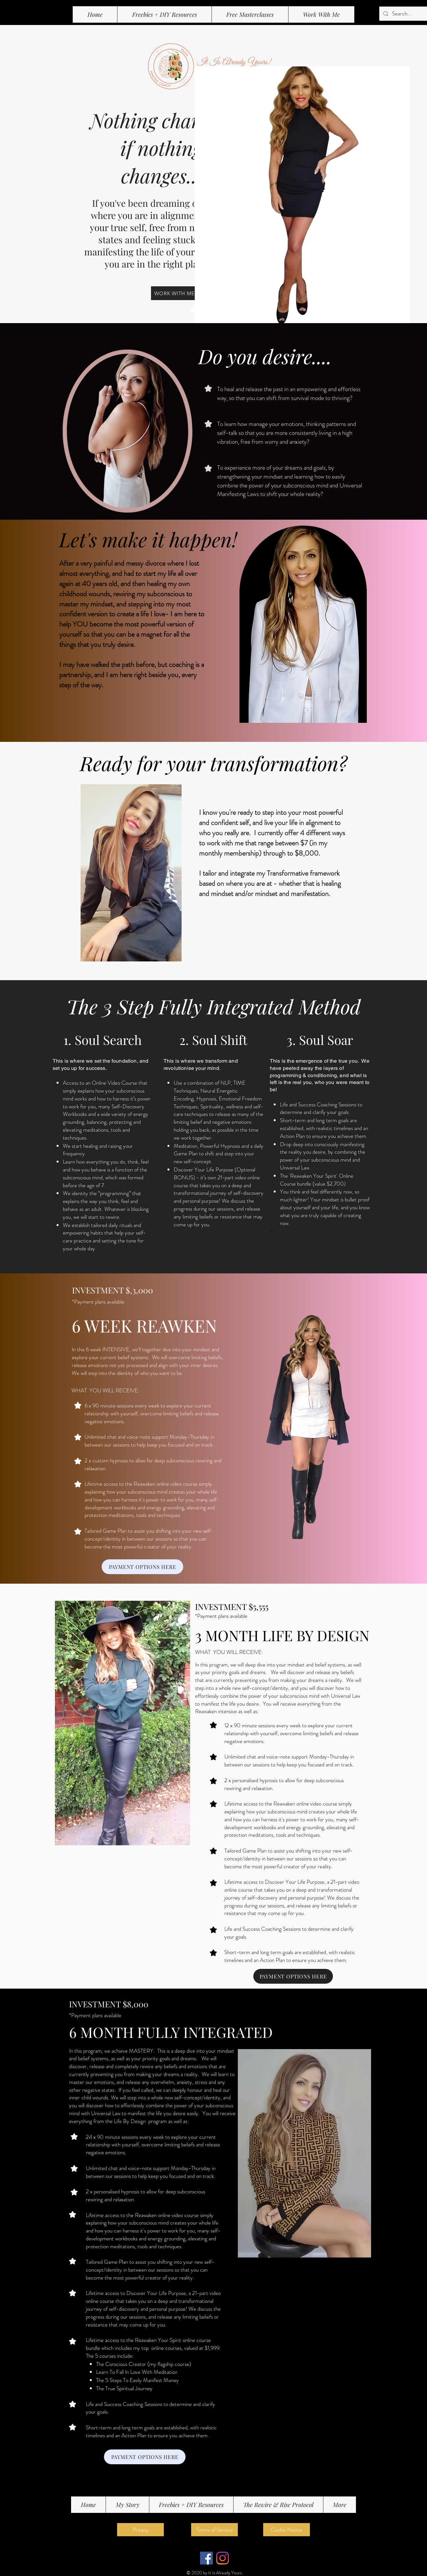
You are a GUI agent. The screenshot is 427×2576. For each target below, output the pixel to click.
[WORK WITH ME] (174, 293)
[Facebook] (206, 2558)
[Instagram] (222, 2558)
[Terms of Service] (214, 2529)
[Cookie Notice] (286, 2529)
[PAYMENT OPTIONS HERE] (142, 1566)
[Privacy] (140, 2529)
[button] (250, 14)
